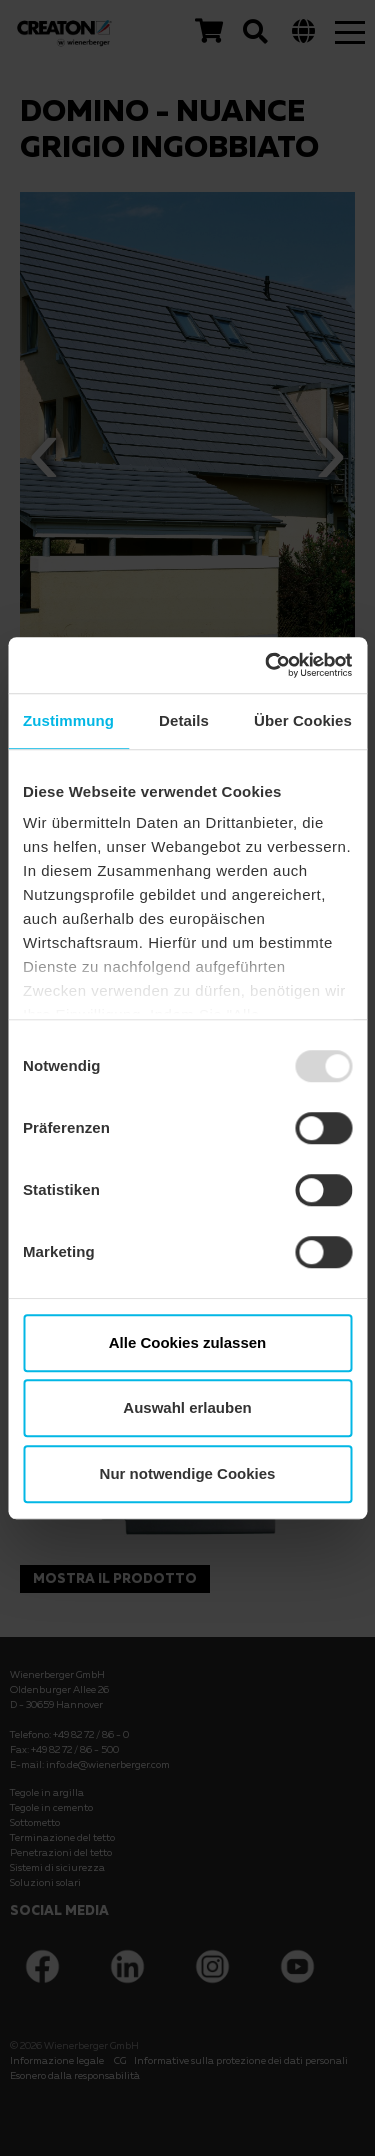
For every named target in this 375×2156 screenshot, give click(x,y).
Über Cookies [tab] (303, 720)
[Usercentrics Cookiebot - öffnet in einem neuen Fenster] (267, 665)
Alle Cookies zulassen (188, 1342)
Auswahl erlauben (187, 1407)
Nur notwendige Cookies (188, 1473)
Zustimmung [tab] (68, 720)
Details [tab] (184, 720)
